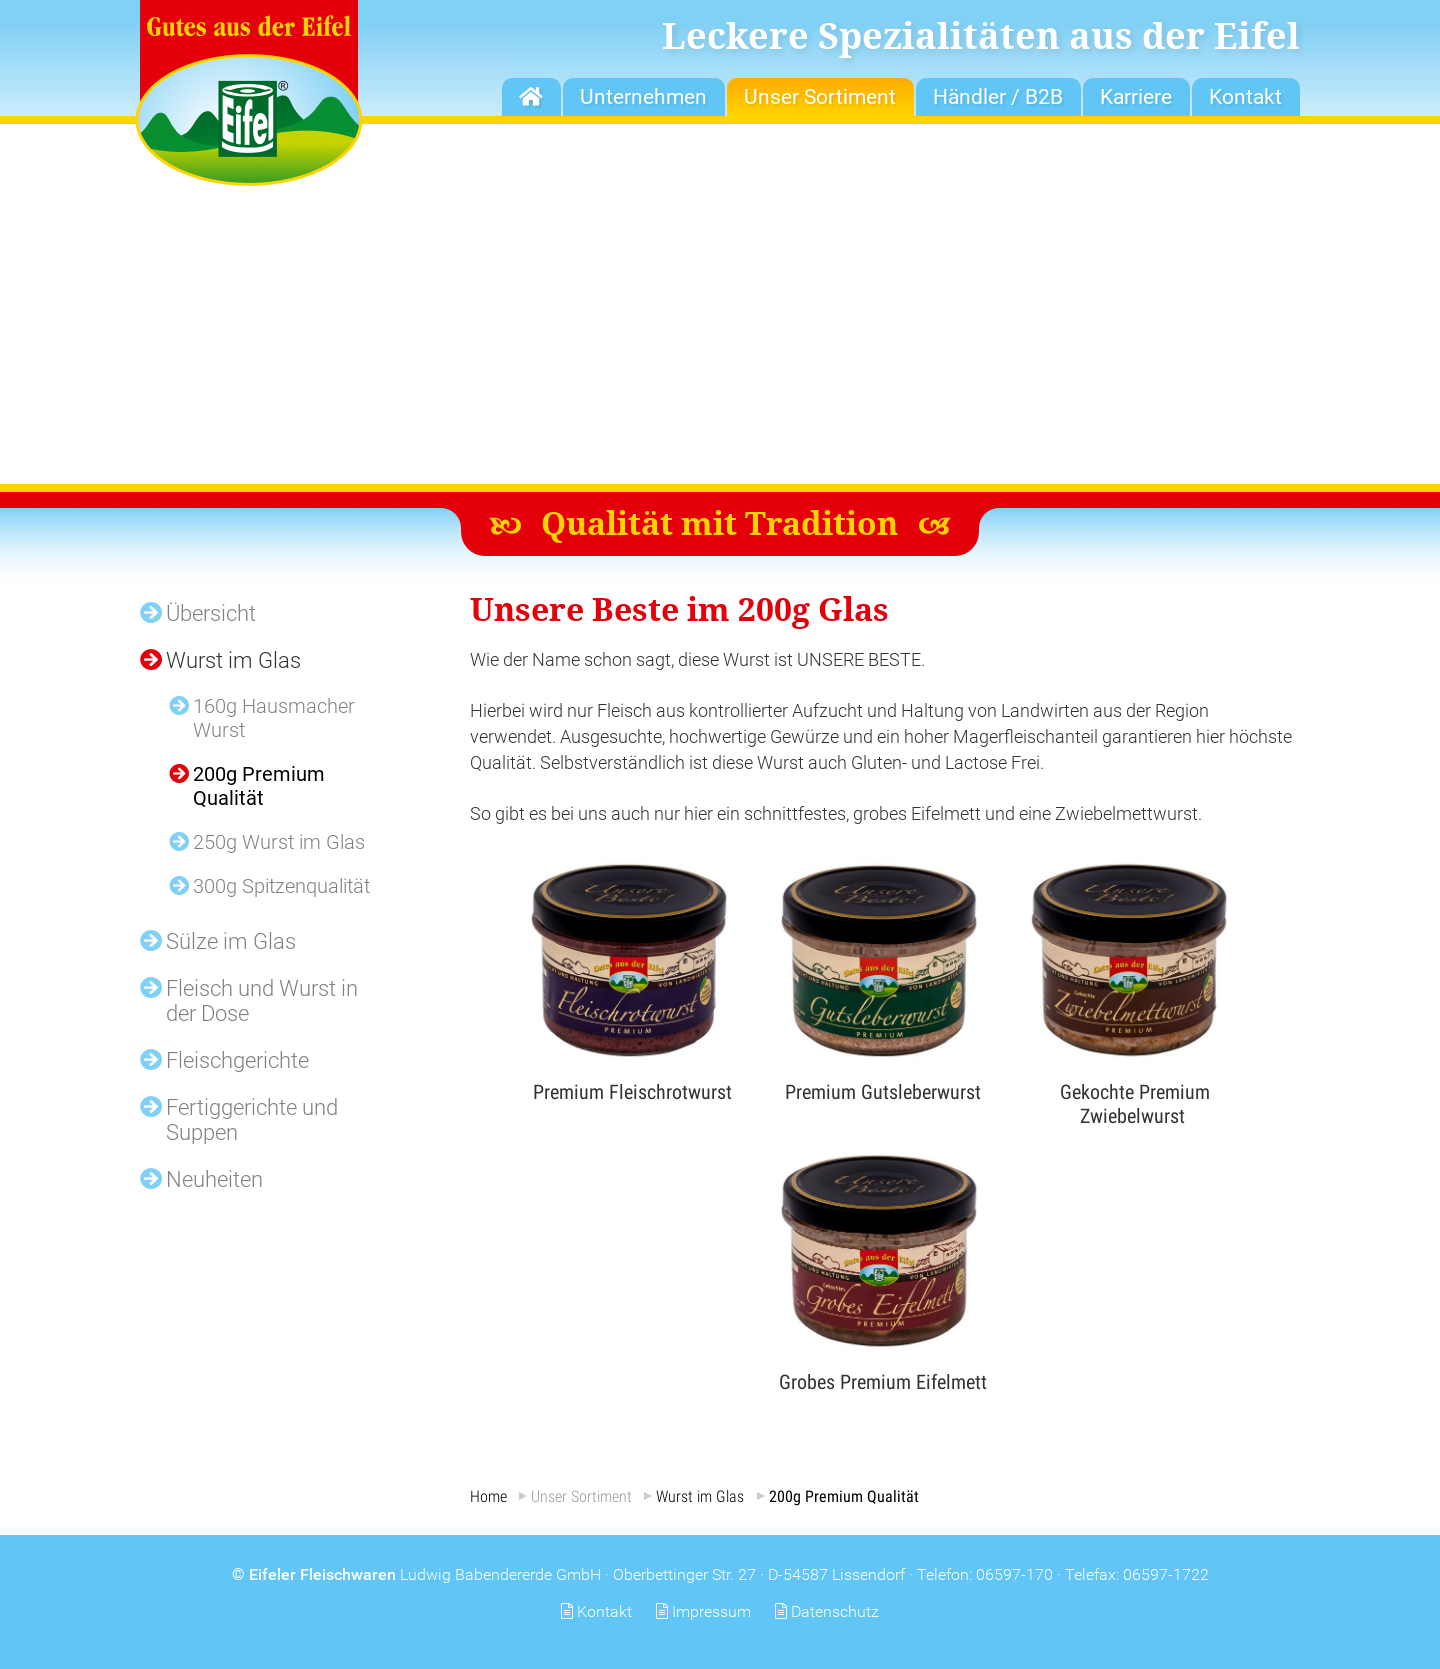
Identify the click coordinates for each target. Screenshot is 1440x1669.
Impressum (711, 1611)
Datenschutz (835, 1611)
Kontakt (604, 1611)
